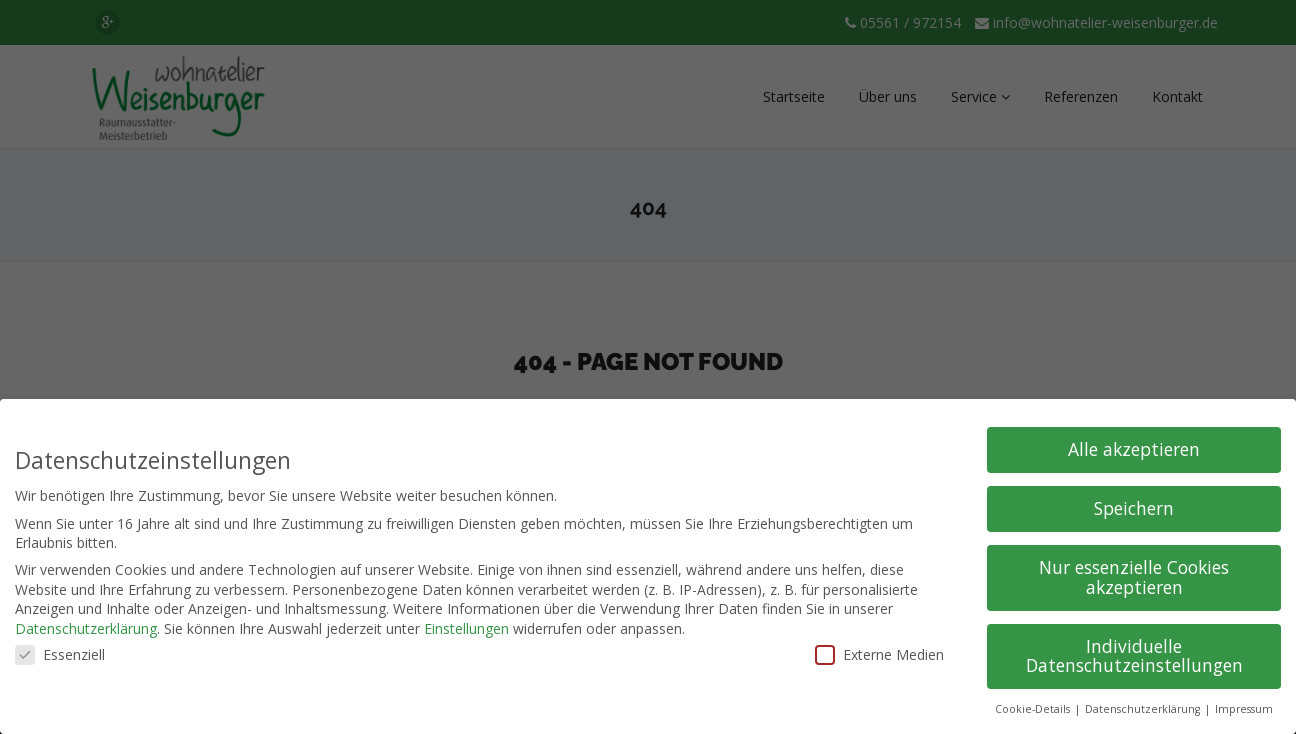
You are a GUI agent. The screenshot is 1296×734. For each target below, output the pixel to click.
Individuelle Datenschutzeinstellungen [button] (1134, 656)
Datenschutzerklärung (86, 628)
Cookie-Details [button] (1034, 709)
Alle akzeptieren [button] (1134, 449)
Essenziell (60, 654)
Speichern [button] (1134, 508)
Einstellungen (466, 628)
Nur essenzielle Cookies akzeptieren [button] (1134, 577)
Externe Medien (879, 654)
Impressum (1244, 709)
